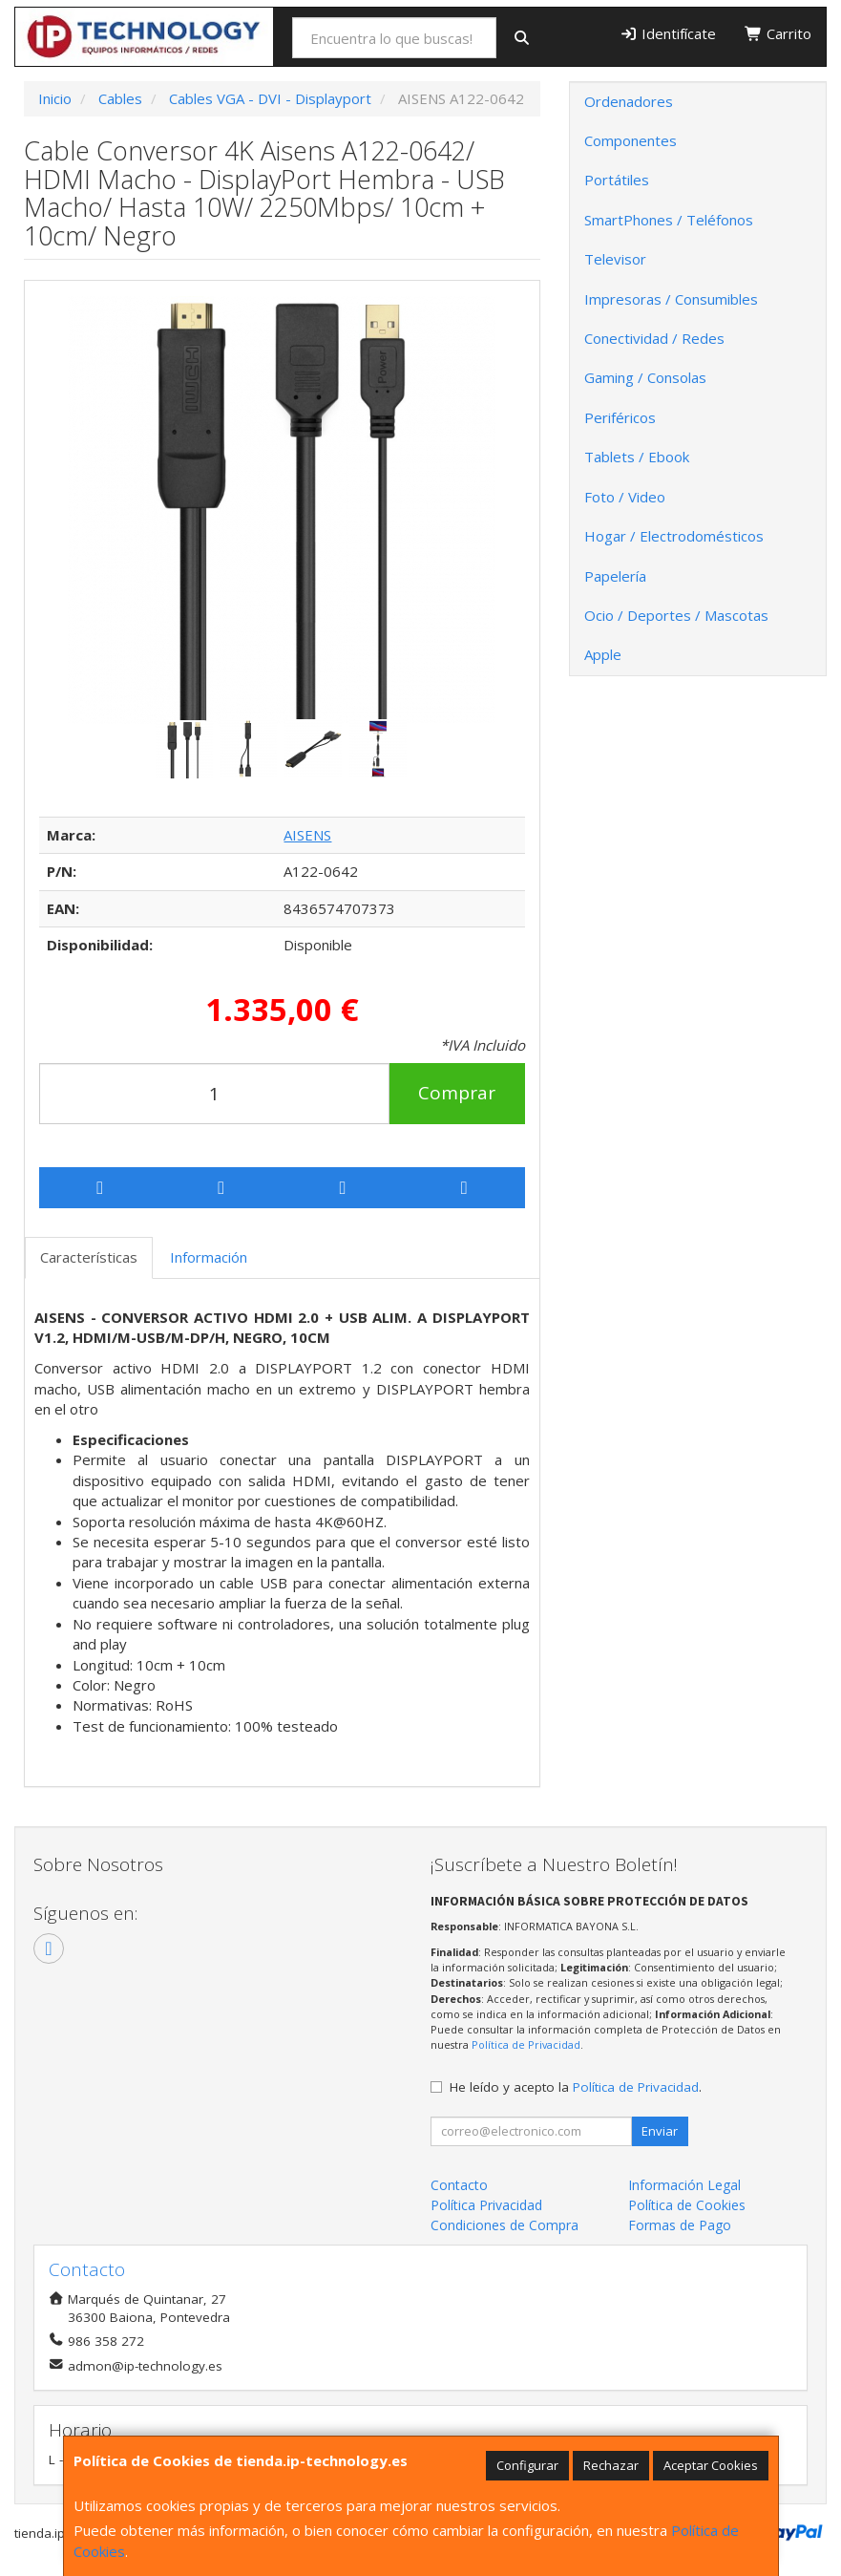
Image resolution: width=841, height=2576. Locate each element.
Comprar (456, 1092)
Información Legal (684, 2185)
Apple (602, 654)
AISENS (307, 834)
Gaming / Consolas (645, 377)
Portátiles (616, 179)
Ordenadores (628, 101)
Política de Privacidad (526, 2044)
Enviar (659, 2131)
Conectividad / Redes (654, 338)
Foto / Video (624, 496)
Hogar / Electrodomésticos (674, 535)
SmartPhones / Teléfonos (668, 219)
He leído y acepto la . (576, 2087)
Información (208, 1257)
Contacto (459, 2185)
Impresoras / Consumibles (671, 299)
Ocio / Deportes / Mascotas (676, 615)
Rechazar (611, 2465)
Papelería (615, 575)
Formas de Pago (679, 2225)
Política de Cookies (687, 2205)
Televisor (615, 258)
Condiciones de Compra (504, 2225)
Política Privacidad (486, 2205)
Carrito (778, 33)
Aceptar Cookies (710, 2465)
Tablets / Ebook (636, 456)
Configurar (527, 2465)
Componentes (630, 140)
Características (88, 1257)
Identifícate (668, 33)
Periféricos (620, 417)
